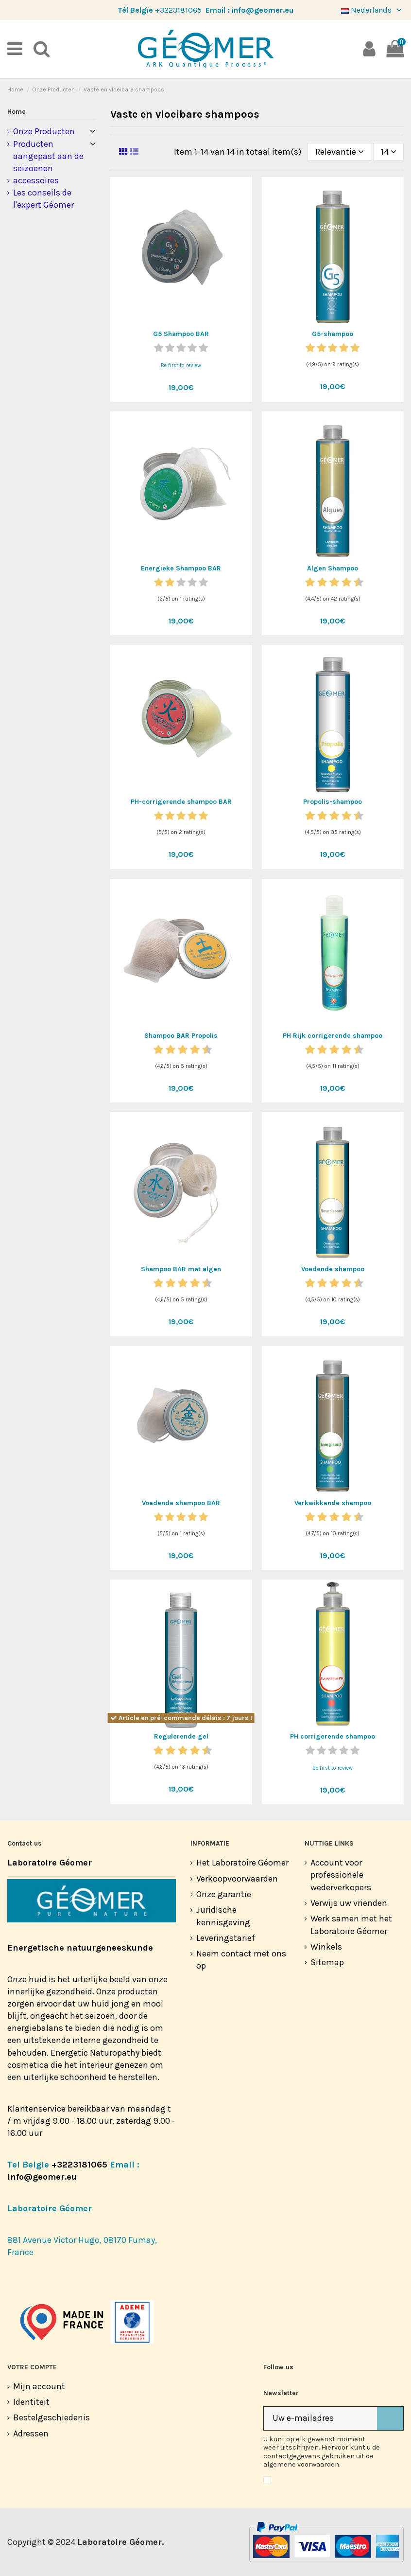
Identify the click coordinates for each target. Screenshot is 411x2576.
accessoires (36, 180)
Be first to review (181, 365)
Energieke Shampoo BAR (181, 568)
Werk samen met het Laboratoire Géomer (351, 1924)
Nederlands (372, 10)
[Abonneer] (390, 2419)
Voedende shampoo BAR (181, 1503)
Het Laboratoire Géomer (242, 1862)
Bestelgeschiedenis (51, 2417)
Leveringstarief (225, 1938)
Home (16, 111)
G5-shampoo (332, 334)
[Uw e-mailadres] (320, 2419)
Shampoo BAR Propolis (181, 1035)
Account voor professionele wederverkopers (340, 1874)
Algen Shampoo (332, 568)
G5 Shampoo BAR (181, 334)
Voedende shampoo (332, 1269)
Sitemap (327, 1962)
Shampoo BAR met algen (181, 1269)
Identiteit (31, 2402)
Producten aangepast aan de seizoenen (48, 156)
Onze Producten (44, 131)
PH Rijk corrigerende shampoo (332, 1035)
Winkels (326, 1946)
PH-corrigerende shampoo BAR (181, 802)
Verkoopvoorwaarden (237, 1878)
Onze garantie (223, 1894)
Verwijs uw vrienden (348, 1903)
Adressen (31, 2433)
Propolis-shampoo (332, 802)
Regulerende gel (181, 1736)
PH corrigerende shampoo (332, 1736)
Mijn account (39, 2386)
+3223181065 (178, 10)
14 (388, 151)
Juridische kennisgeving (223, 1915)
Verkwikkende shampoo (332, 1503)
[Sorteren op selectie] (339, 151)
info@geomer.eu (262, 10)
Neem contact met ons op (241, 1959)
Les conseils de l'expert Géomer (43, 198)
